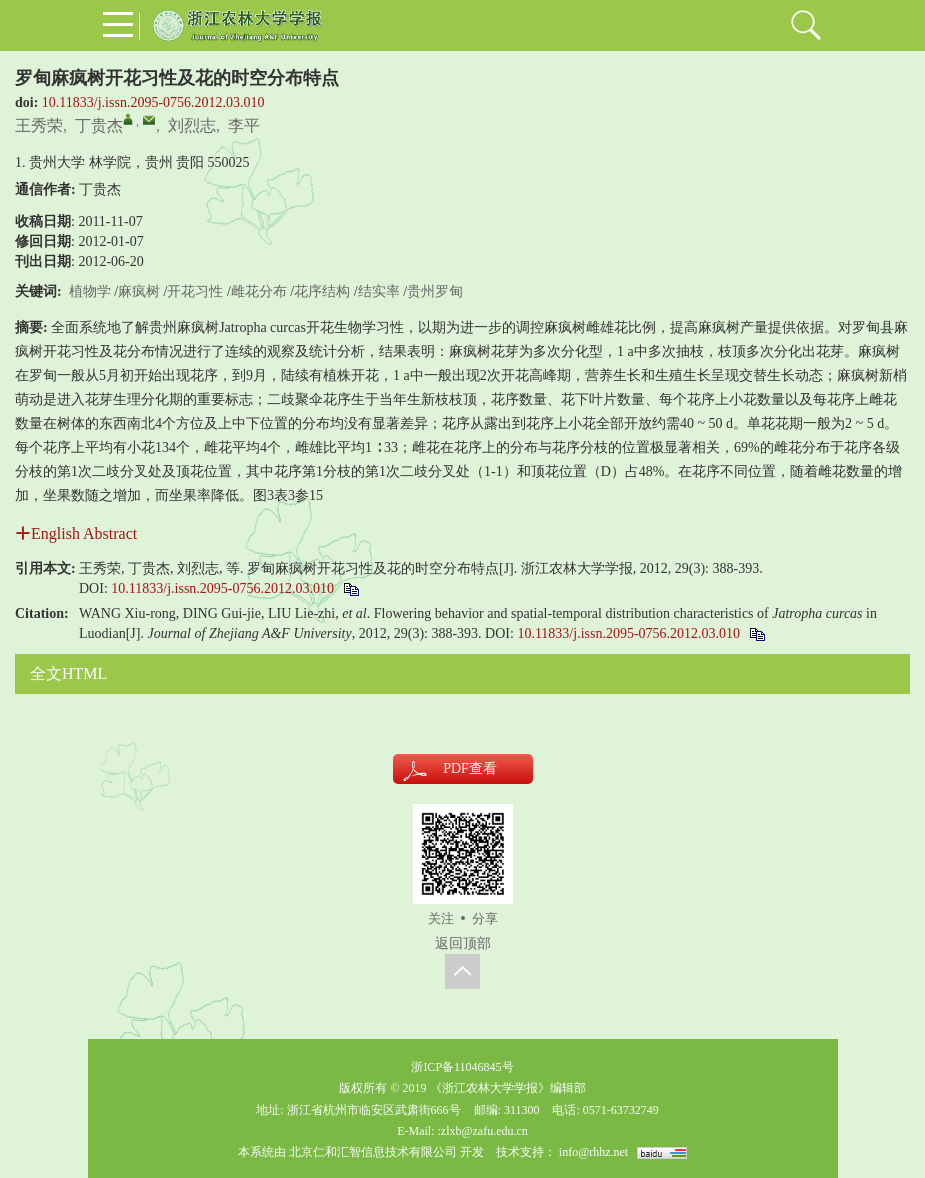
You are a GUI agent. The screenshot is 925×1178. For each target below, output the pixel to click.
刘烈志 (192, 125)
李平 (244, 125)
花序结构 (322, 291)
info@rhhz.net (593, 1152)
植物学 (90, 291)
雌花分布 (259, 291)
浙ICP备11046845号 (462, 1067)
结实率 (379, 291)
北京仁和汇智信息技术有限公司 (373, 1152)
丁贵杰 (99, 125)
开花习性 (195, 291)
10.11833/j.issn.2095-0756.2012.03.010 (153, 102)
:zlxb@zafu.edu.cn (482, 1131)
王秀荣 (39, 125)
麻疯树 (139, 291)
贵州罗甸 (435, 291)
